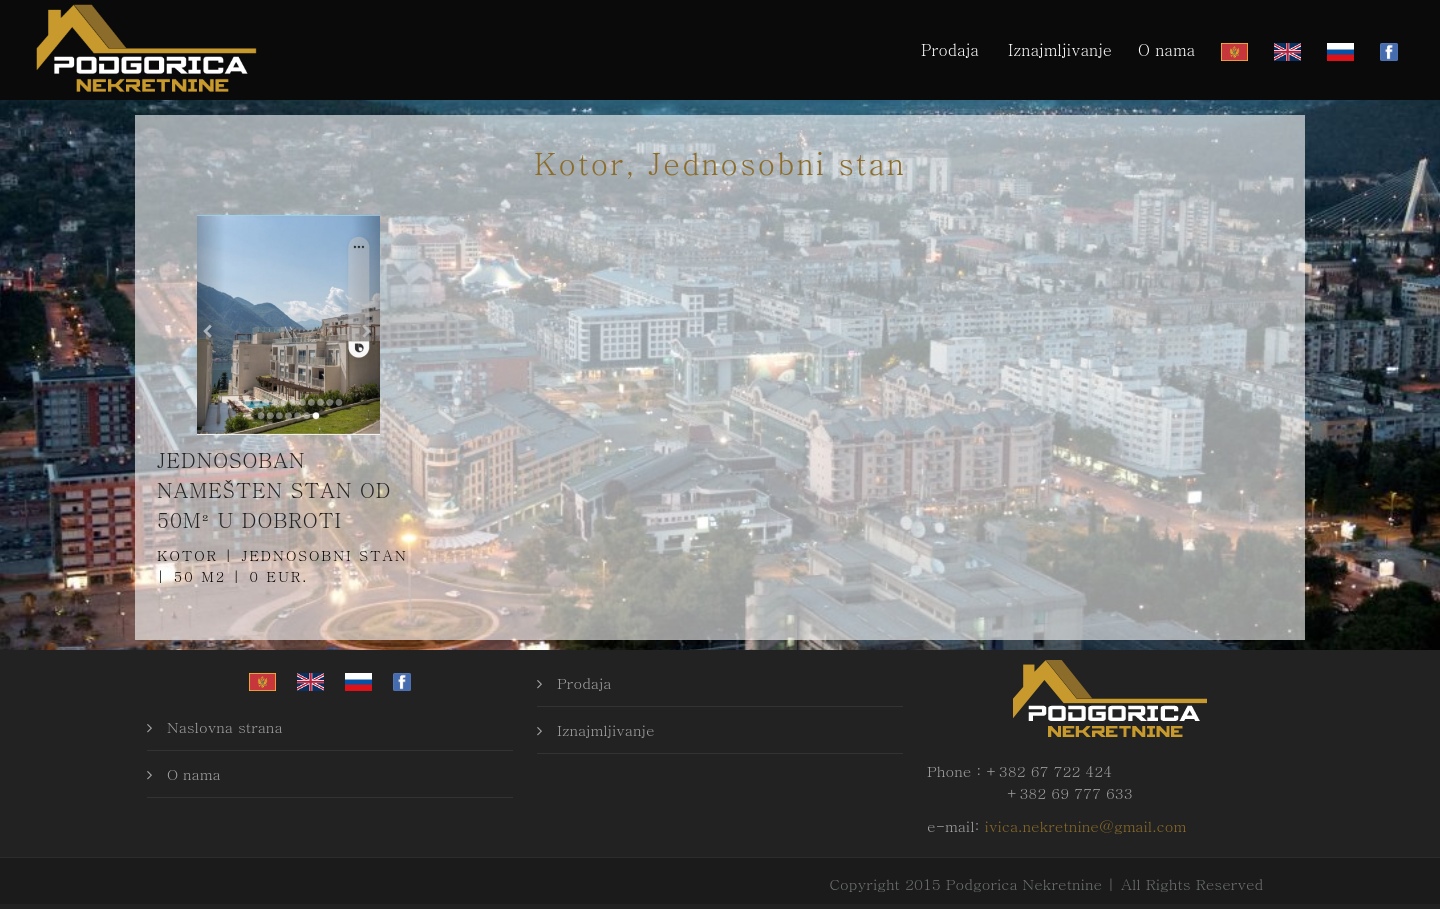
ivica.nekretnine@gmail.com (1086, 825)
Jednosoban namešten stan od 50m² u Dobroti (274, 489)
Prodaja (950, 49)
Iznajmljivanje (1060, 49)
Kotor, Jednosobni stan (720, 162)
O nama (1166, 49)
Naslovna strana (225, 726)
